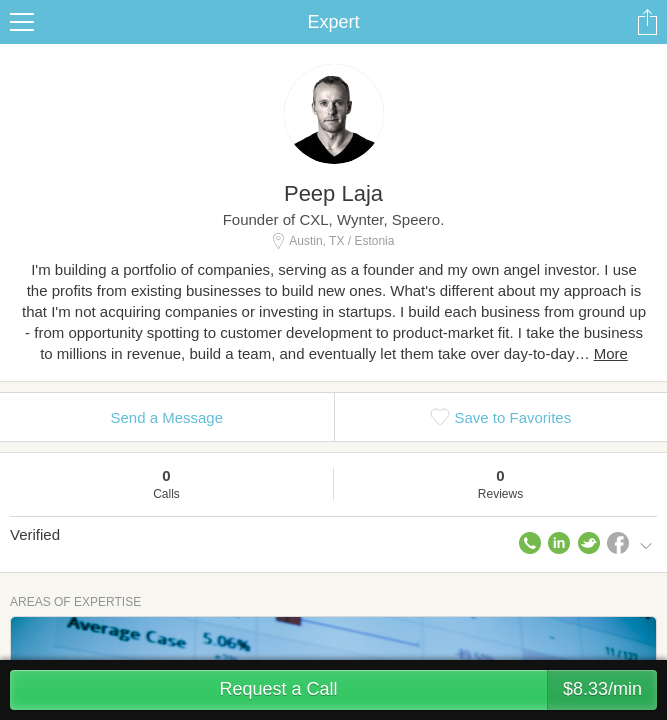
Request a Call (438, 690)
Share (647, 22)
